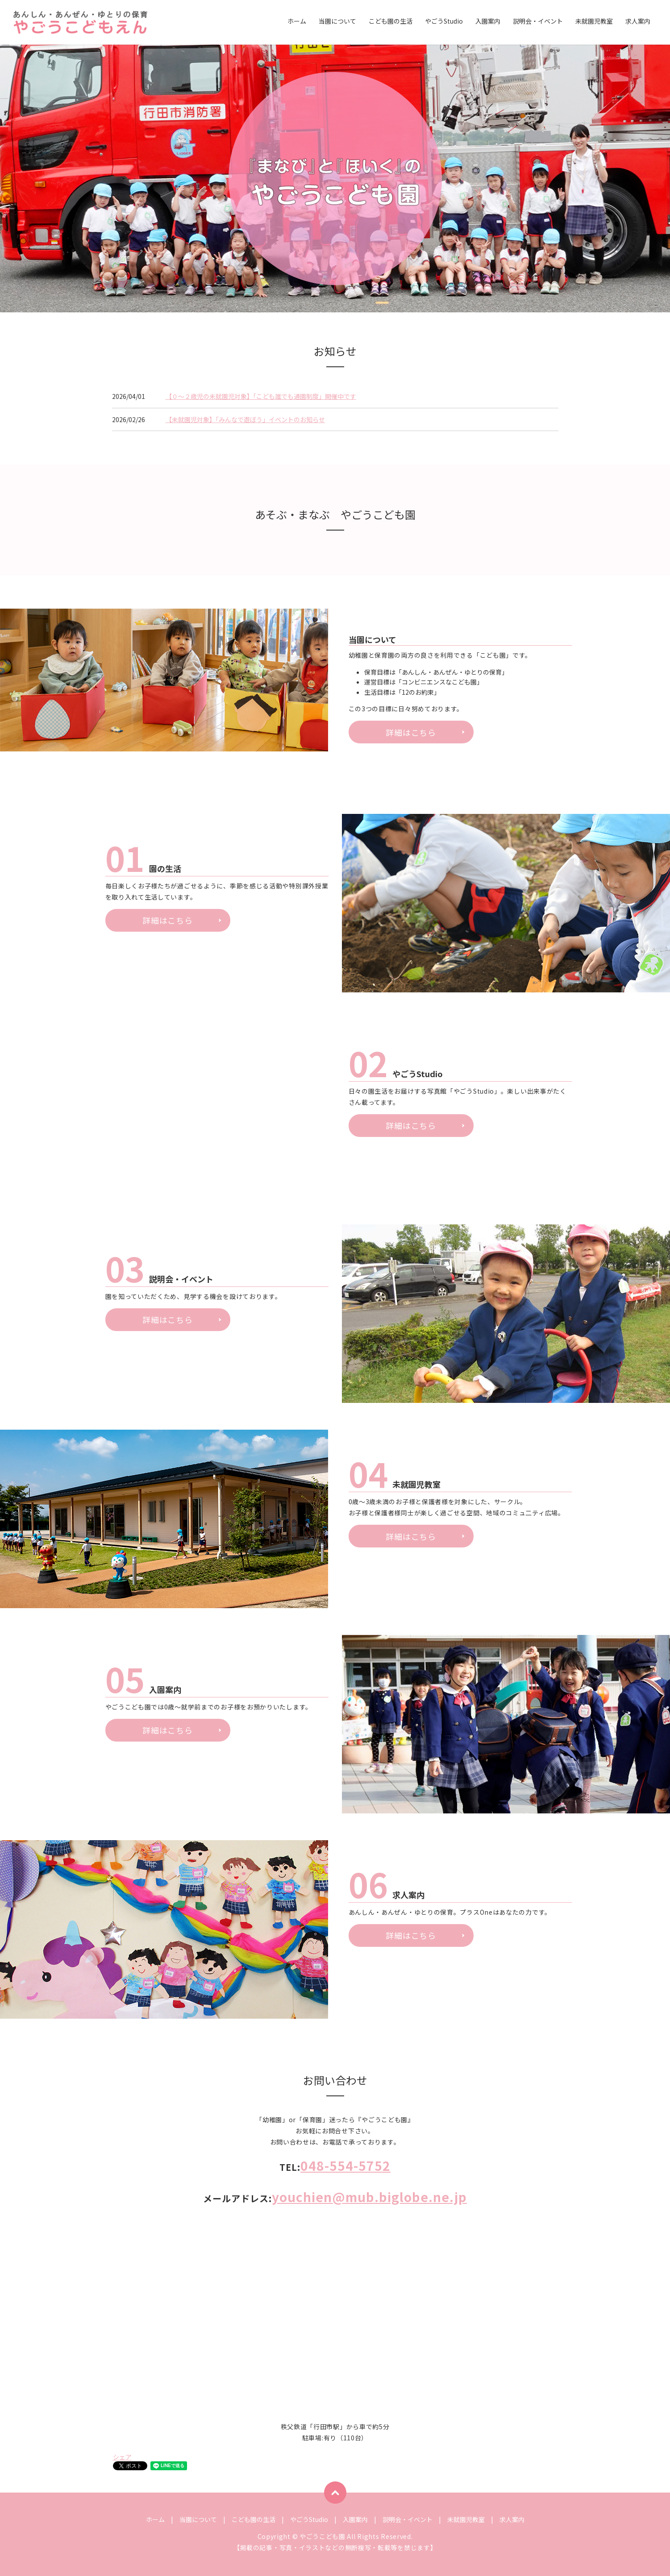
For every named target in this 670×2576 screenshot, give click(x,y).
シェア (122, 2456)
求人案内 (637, 22)
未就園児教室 (594, 22)
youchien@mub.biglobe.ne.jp (369, 2197)
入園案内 (487, 22)
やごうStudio (444, 22)
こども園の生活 (390, 22)
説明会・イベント (538, 22)
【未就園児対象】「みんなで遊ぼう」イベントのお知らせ (245, 419)
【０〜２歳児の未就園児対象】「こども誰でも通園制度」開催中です (261, 396)
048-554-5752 (345, 2165)
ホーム (296, 22)
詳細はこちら (411, 732)
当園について (337, 22)
